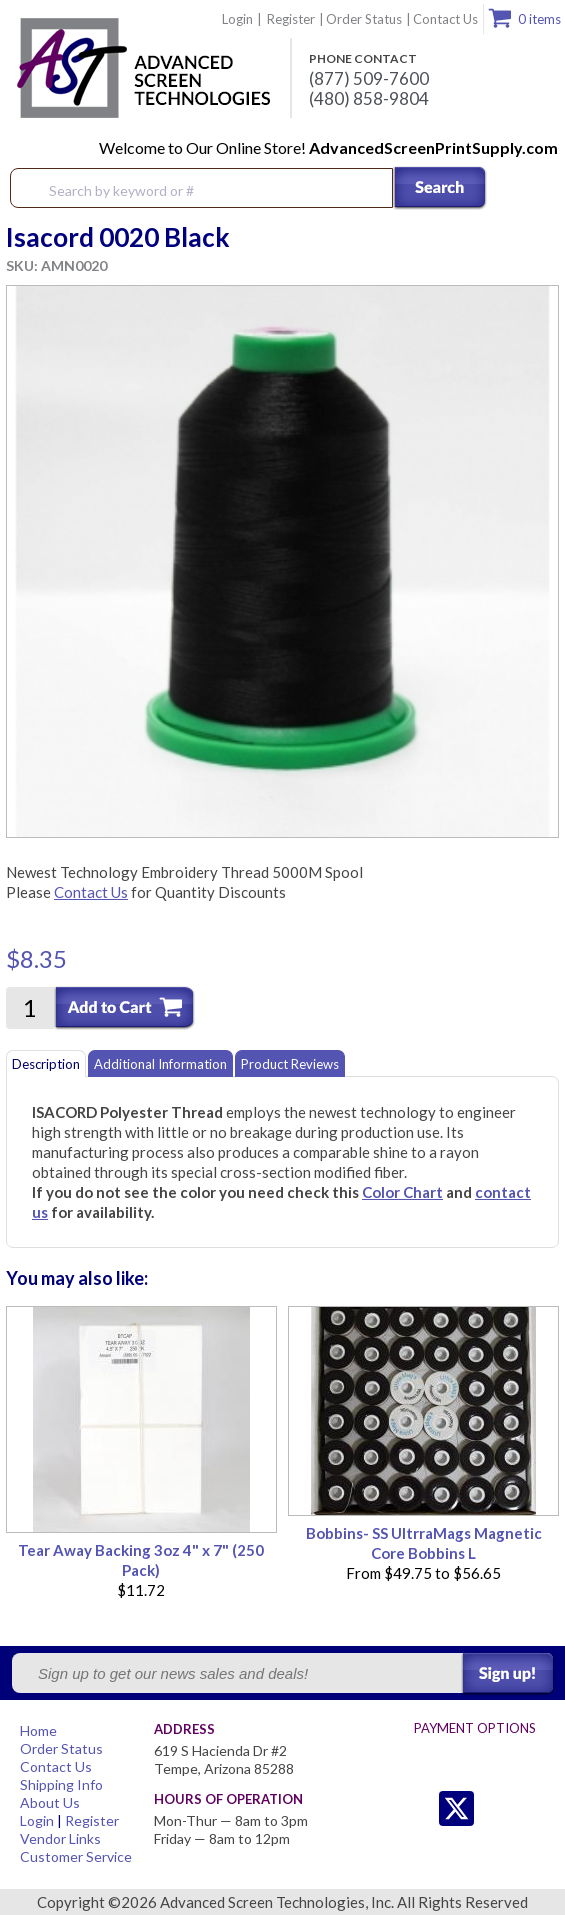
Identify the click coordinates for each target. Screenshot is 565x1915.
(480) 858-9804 (369, 99)
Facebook (496, 1808)
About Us (50, 1802)
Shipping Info (61, 1784)
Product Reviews (290, 1064)
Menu (537, 189)
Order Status (364, 19)
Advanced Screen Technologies (141, 69)
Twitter (416, 1808)
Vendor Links (60, 1838)
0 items (539, 19)
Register (291, 19)
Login (237, 19)
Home (38, 1730)
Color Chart (402, 1192)
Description (46, 1064)
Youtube (536, 1808)
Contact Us (445, 19)
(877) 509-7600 (369, 79)
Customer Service (76, 1856)
